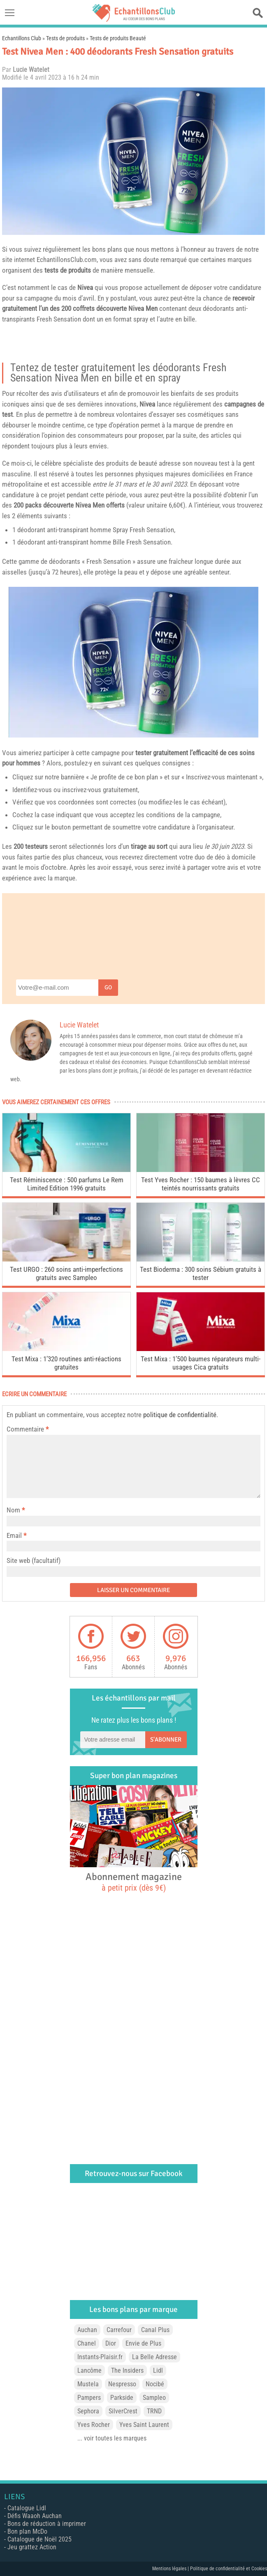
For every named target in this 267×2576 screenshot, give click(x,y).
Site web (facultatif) (33, 1560)
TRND (154, 2411)
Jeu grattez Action (31, 2547)
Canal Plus (155, 2330)
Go (108, 987)
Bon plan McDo (27, 2531)
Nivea (85, 287)
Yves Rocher (93, 2425)
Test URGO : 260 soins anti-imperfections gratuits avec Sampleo (66, 1273)
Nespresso (122, 2384)
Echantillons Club (21, 38)
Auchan (87, 2330)
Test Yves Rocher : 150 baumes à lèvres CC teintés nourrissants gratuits (200, 1184)
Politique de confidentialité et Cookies (228, 2568)
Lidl (158, 2370)
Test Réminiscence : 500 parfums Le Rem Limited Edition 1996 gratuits (66, 1184)
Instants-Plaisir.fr (100, 2357)
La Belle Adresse (154, 2357)
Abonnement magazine (134, 1882)
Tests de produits (65, 38)
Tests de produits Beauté (118, 38)
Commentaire (28, 1429)
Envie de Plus (143, 2343)
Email (14, 1535)
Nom (13, 1510)
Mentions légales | (171, 2568)
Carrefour (119, 2330)
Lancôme (89, 2370)
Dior (110, 2343)
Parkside (121, 2397)
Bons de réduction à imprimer (46, 2524)
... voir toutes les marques (111, 2438)
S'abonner (165, 1739)
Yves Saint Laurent (144, 2425)
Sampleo (154, 2397)
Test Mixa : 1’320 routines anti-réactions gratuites (66, 1363)
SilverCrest (123, 2411)
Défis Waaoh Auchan (34, 2516)
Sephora (88, 2411)
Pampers (89, 2397)
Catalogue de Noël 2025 (39, 2539)
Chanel (86, 2343)
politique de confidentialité (179, 1415)
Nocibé (155, 2384)
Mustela (88, 2384)
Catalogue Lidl (26, 2508)
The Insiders (127, 2370)
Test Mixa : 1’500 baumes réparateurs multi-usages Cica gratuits (200, 1363)
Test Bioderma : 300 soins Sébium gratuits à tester (200, 1273)
